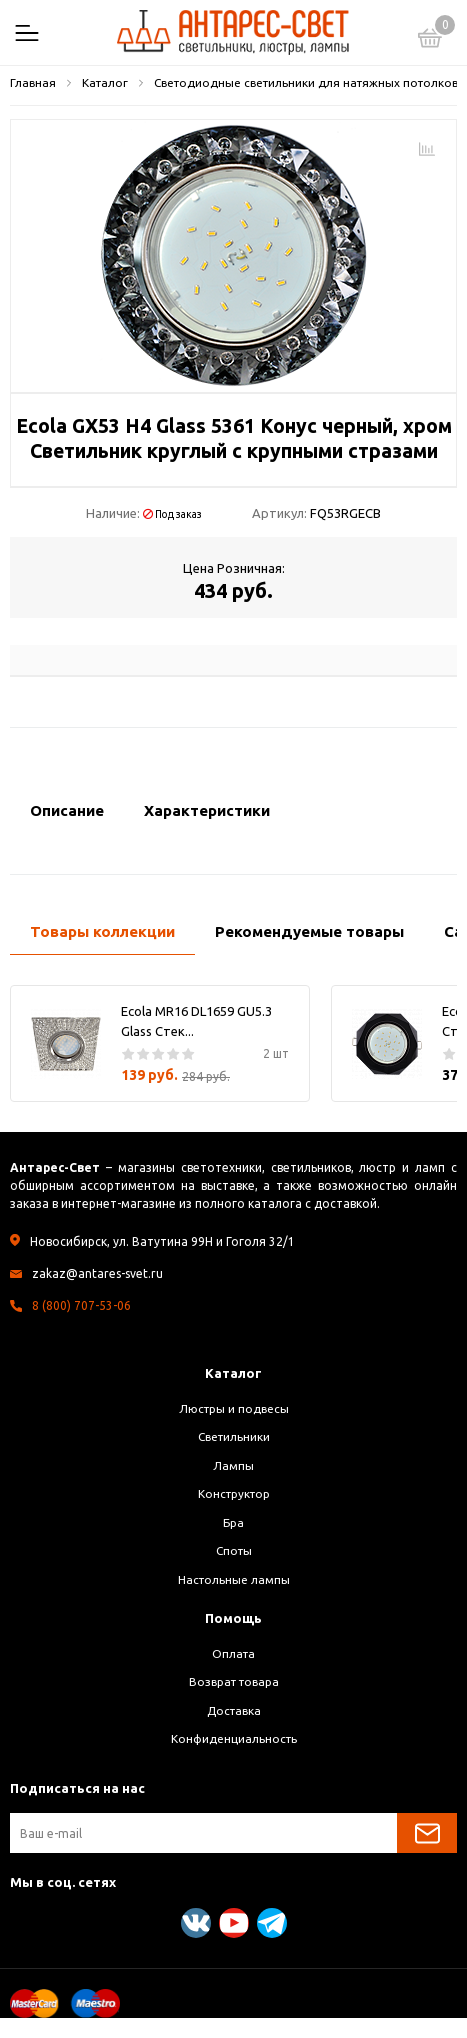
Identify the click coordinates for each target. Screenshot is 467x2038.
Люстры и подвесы (234, 1408)
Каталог (233, 1373)
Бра (233, 1522)
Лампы (233, 1465)
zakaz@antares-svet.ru (97, 1273)
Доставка (234, 1710)
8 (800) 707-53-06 (81, 1305)
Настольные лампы (234, 1579)
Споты (234, 1550)
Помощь (233, 1618)
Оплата (233, 1653)
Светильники (234, 1436)
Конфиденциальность (234, 1738)
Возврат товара (234, 1681)
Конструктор (234, 1493)
